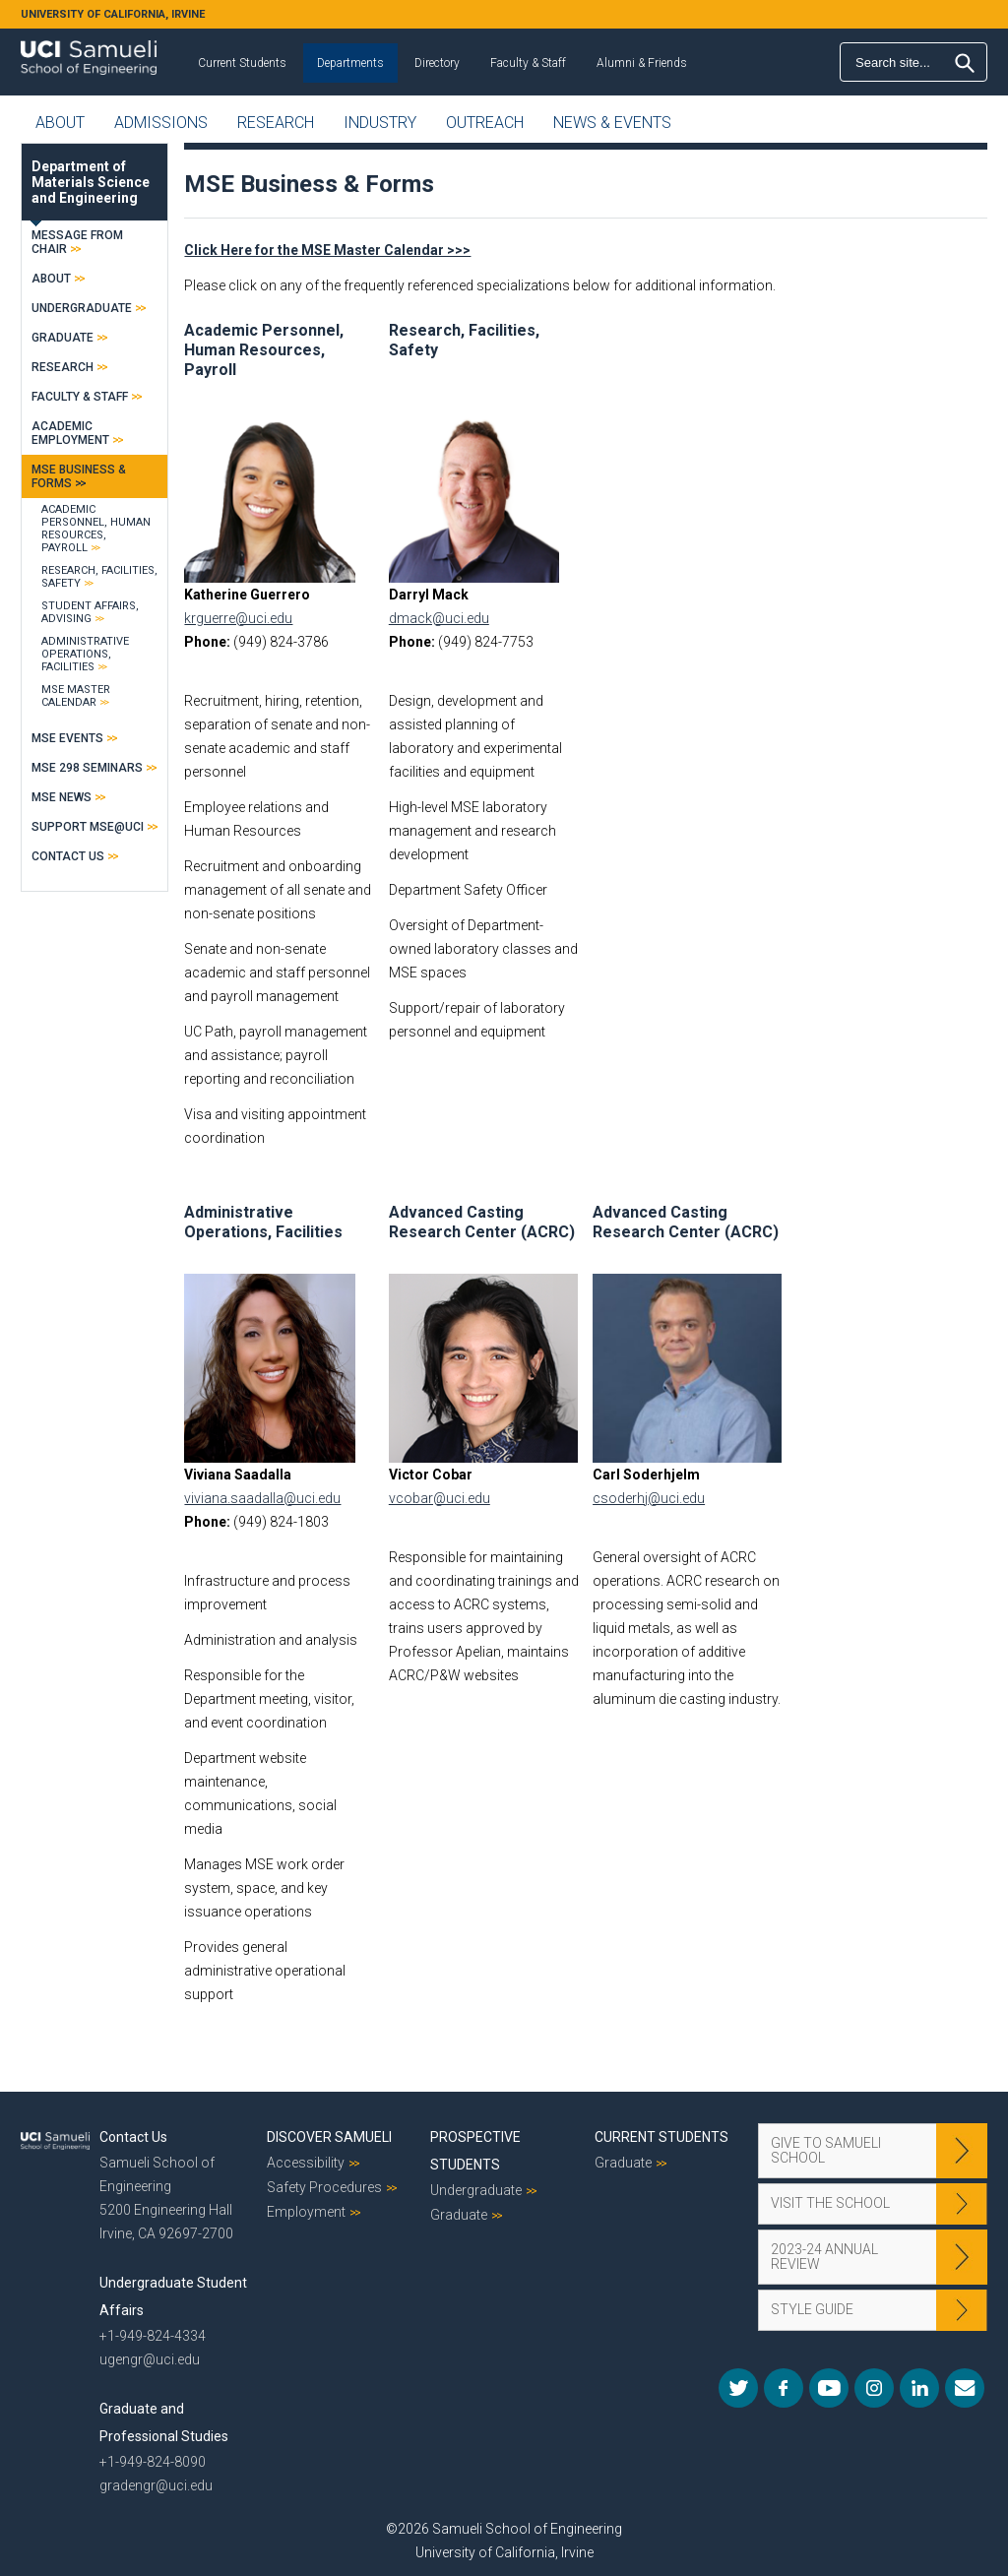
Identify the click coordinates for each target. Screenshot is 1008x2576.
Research (275, 122)
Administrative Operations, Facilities (263, 1222)
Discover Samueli (329, 2137)
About (60, 122)
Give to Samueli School (826, 2150)
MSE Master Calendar (75, 696)
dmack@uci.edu (439, 618)
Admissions (161, 122)
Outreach (485, 122)
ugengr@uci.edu (149, 2359)
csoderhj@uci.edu (649, 1498)
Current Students (242, 63)
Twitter (738, 2388)
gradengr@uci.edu (156, 2485)
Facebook (783, 2388)
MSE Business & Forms (79, 476)
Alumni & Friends (642, 63)
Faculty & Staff (528, 63)
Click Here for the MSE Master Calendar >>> (327, 250)
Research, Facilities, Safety (99, 577)
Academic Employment (70, 433)
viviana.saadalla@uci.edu (262, 1498)
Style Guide (812, 2309)
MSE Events (67, 738)
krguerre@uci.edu (238, 618)
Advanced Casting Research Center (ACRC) (482, 1222)
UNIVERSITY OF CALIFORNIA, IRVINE (113, 14)
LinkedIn (919, 2388)
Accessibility (306, 2162)
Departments (350, 63)
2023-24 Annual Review (824, 2256)
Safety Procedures (324, 2187)
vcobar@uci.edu (439, 1498)
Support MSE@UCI (88, 827)
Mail (964, 2388)
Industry (380, 122)
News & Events (612, 122)
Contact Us (68, 856)
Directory (437, 63)
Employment (306, 2212)
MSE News (62, 797)
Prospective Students (475, 2150)
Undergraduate (82, 308)
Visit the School (830, 2203)
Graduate (63, 338)
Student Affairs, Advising (90, 612)
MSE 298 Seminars (87, 768)
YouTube (829, 2388)
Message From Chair (77, 242)
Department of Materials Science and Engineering (91, 182)
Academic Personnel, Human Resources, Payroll (264, 350)
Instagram (874, 2388)
